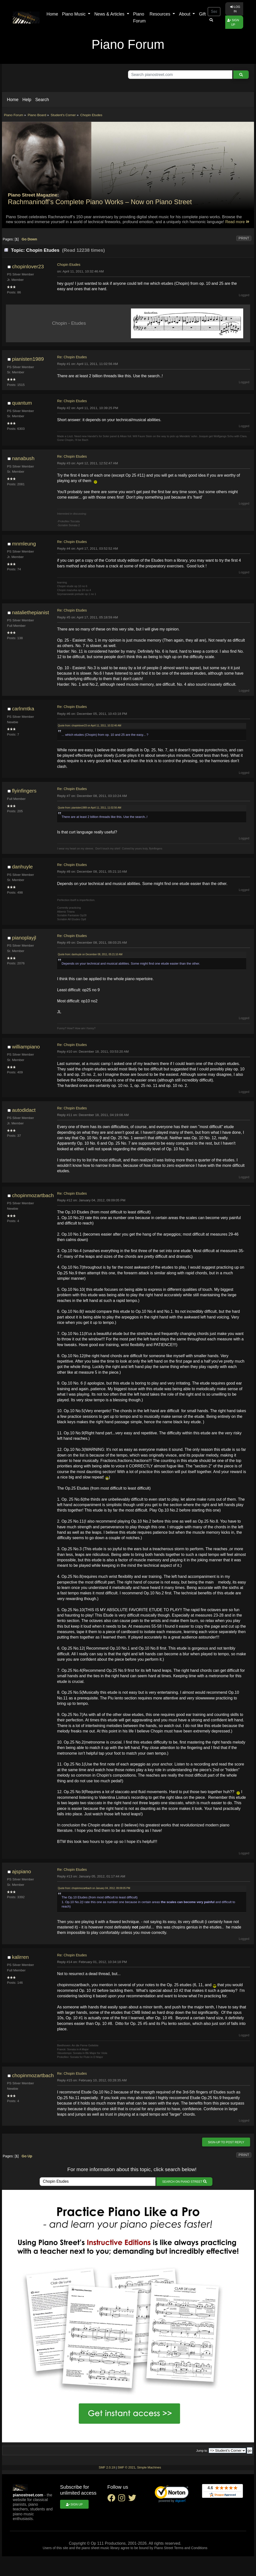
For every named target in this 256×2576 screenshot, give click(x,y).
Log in (235, 9)
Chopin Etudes (68, 265)
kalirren (20, 1957)
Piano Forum (139, 17)
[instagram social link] (123, 2499)
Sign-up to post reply (226, 2142)
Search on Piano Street (184, 2181)
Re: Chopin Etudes (72, 357)
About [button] (185, 14)
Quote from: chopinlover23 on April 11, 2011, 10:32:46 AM (89, 725)
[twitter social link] (133, 2499)
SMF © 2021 (126, 2467)
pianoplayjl (24, 937)
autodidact (24, 1110)
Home (52, 14)
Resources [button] (161, 14)
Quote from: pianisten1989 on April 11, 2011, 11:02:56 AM (89, 807)
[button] (12, 99)
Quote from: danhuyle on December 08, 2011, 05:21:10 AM (90, 954)
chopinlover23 (28, 266)
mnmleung (24, 543)
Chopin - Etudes (69, 323)
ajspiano (21, 1871)
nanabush (23, 458)
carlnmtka (23, 708)
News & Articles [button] (110, 14)
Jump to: (202, 2450)
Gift (202, 14)
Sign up (233, 22)
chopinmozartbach (33, 1195)
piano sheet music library (100, 2548)
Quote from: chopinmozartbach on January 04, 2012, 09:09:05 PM (94, 1888)
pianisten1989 (28, 359)
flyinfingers (24, 790)
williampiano (26, 1046)
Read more (237, 222)
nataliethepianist (30, 612)
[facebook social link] (112, 2499)
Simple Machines (149, 2467)
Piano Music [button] (74, 14)
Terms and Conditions (190, 2548)
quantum (22, 403)
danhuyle (22, 866)
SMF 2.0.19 (107, 2467)
